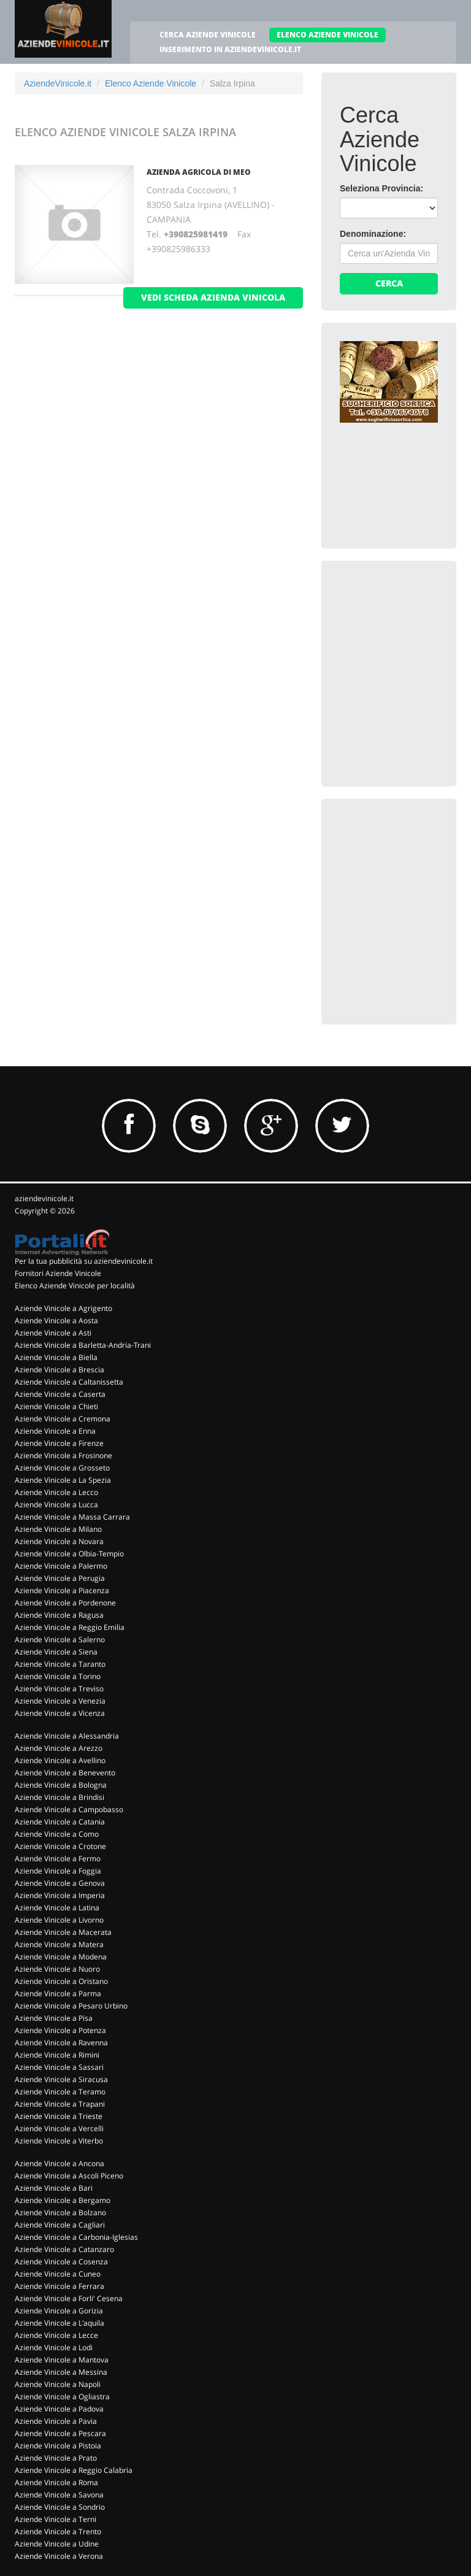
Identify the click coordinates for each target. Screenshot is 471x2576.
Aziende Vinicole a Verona (59, 2556)
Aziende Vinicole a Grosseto (62, 1468)
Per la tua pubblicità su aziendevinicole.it (84, 1261)
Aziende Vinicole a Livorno (59, 1920)
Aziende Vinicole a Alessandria (67, 1736)
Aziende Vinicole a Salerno (60, 1639)
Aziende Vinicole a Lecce (56, 2335)
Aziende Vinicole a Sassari (59, 2067)
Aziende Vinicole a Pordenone (65, 1603)
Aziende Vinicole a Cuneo (58, 2274)
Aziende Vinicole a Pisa (54, 2018)
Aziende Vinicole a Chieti (56, 1406)
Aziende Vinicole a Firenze (59, 1443)
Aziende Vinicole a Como (57, 1834)
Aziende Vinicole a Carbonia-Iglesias (76, 2237)
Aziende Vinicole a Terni (55, 2519)
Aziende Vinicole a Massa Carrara (72, 1517)
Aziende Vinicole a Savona (59, 2494)
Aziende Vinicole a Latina (57, 1907)
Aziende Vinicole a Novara (59, 1541)
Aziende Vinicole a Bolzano (60, 2212)
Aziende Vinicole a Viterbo (59, 2141)
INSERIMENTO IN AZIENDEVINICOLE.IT (230, 49)
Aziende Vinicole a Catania (60, 1822)
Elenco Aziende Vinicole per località (75, 1285)
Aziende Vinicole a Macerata (63, 1932)
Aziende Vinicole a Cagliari (60, 2225)
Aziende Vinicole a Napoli (58, 2384)
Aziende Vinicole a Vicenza (60, 1713)
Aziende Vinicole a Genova (60, 1883)
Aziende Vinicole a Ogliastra (62, 2396)
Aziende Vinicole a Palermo (61, 1566)
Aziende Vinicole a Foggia (58, 1871)
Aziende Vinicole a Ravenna (61, 2042)
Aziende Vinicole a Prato (56, 2458)
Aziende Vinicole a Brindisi (59, 1797)
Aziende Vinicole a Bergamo (62, 2200)
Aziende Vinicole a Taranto (60, 1664)
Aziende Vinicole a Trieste (58, 2116)
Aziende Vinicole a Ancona (59, 2163)
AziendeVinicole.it (57, 83)
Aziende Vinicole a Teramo (60, 2091)
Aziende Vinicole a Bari (54, 2188)
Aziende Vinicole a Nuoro (57, 1969)
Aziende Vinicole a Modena (61, 1956)
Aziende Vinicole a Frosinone (63, 1455)
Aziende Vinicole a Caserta (60, 1394)
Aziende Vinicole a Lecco (56, 1492)
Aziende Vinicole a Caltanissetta (69, 1382)
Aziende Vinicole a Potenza (60, 2030)
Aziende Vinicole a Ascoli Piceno (69, 2175)
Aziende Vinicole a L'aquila (59, 2323)
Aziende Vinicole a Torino (58, 1676)
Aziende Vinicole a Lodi (54, 2347)
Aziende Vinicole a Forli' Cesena (69, 2298)
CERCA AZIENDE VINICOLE (207, 34)
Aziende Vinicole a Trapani (60, 2104)
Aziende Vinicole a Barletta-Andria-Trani (83, 1345)
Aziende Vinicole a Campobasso (69, 1809)
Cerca (389, 283)
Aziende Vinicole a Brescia (59, 1369)
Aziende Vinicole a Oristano (61, 1981)
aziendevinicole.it (44, 1198)
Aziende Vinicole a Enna (55, 1431)
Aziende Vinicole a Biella (56, 1357)
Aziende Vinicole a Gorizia (59, 2310)
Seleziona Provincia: (381, 188)
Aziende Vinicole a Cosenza (61, 2261)
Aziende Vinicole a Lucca (56, 1504)
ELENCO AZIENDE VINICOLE (327, 34)
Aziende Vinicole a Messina (61, 2372)
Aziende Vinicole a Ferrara (59, 2286)
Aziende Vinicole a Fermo (58, 1858)
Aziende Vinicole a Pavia (56, 2421)
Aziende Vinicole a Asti (53, 1333)
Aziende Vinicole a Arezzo (58, 1748)
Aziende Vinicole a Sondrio (60, 2507)
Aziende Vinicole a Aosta (56, 1320)
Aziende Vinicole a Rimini (57, 2055)
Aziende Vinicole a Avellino (60, 1760)
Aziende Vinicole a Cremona (62, 1418)
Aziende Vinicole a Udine (57, 2544)
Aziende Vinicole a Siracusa (61, 2079)
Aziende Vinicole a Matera (59, 1944)
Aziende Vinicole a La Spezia (63, 1480)
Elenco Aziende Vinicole (150, 83)
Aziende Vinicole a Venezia (60, 1701)
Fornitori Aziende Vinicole (58, 1273)
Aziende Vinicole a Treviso (59, 1688)
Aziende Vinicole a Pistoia (58, 2445)
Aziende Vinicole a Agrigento (63, 1308)
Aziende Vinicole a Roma (56, 2482)
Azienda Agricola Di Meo (199, 172)
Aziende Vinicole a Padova (59, 2409)
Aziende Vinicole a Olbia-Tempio (69, 1553)
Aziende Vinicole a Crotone (60, 1846)
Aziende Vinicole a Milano (58, 1529)
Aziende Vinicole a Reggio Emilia (69, 1627)
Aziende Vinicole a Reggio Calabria (73, 2470)
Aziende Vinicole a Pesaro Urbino (71, 2006)
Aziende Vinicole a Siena (56, 1652)
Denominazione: (373, 234)
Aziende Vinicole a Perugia (60, 1578)
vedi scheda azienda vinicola (213, 297)
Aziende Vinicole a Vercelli (59, 2128)
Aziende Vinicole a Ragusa (59, 1615)
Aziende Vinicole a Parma (58, 1993)
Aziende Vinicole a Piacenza (62, 1590)
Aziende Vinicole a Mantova (62, 2360)
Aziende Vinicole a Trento (58, 2531)
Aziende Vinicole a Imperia (60, 1895)
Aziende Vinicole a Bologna (61, 1785)
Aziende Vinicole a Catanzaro (64, 2249)
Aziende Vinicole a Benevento (65, 1772)
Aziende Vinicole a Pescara (60, 2433)
